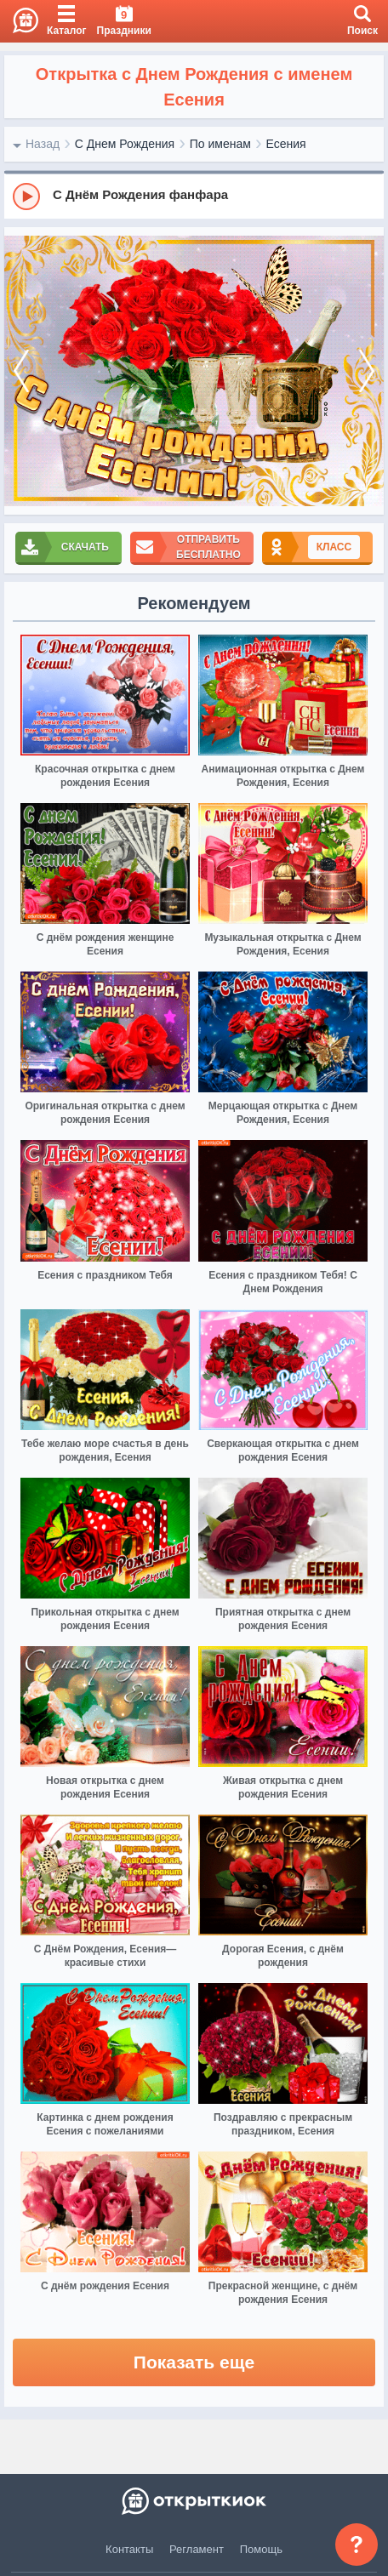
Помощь (261, 2549)
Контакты (129, 2549)
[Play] (26, 196)
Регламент (196, 2549)
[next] (366, 371)
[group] (194, 196)
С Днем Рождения (124, 144)
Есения (286, 144)
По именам (220, 144)
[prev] (21, 371)
